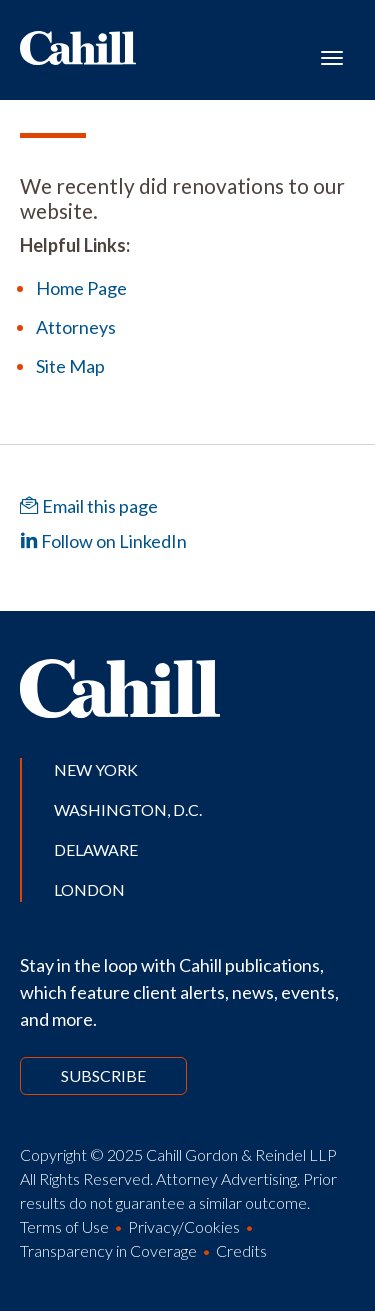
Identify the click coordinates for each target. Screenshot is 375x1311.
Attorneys (76, 327)
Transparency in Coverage (108, 1250)
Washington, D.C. (128, 809)
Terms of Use (64, 1226)
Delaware (96, 849)
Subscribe (103, 1075)
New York (96, 769)
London (89, 889)
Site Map (70, 366)
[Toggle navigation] (332, 56)
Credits (241, 1250)
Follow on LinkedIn (103, 541)
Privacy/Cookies (184, 1226)
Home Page (81, 288)
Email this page (89, 506)
